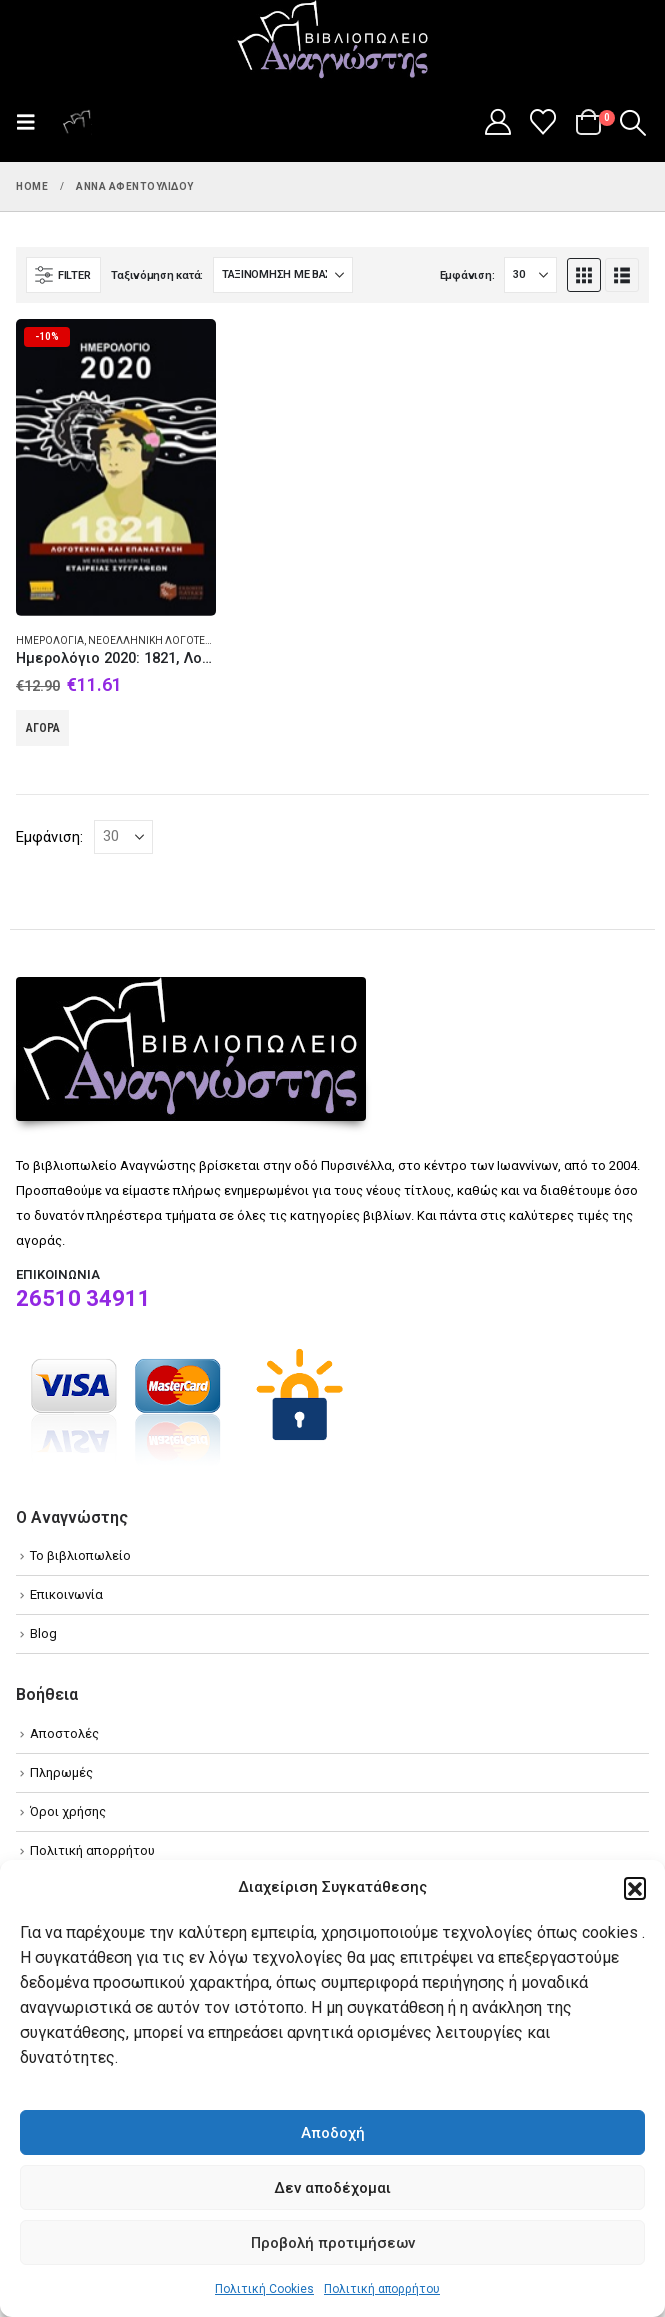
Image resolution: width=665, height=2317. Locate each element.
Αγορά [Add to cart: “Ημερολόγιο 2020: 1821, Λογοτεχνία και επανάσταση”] (43, 728)
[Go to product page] (116, 467)
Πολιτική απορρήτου (382, 2289)
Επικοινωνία (66, 1594)
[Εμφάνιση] (530, 275)
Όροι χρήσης (68, 1811)
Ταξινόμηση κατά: (157, 275)
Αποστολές (64, 1733)
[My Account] (497, 122)
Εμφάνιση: (467, 275)
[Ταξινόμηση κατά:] (283, 275)
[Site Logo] (333, 41)
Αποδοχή (333, 2133)
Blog (43, 1633)
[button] (635, 1888)
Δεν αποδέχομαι (332, 2188)
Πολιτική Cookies (264, 2289)
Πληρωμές (61, 1772)
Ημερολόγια (50, 640)
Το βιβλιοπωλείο (80, 1555)
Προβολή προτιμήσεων (333, 2243)
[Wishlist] (543, 122)
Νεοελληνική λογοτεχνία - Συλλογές (188, 640)
